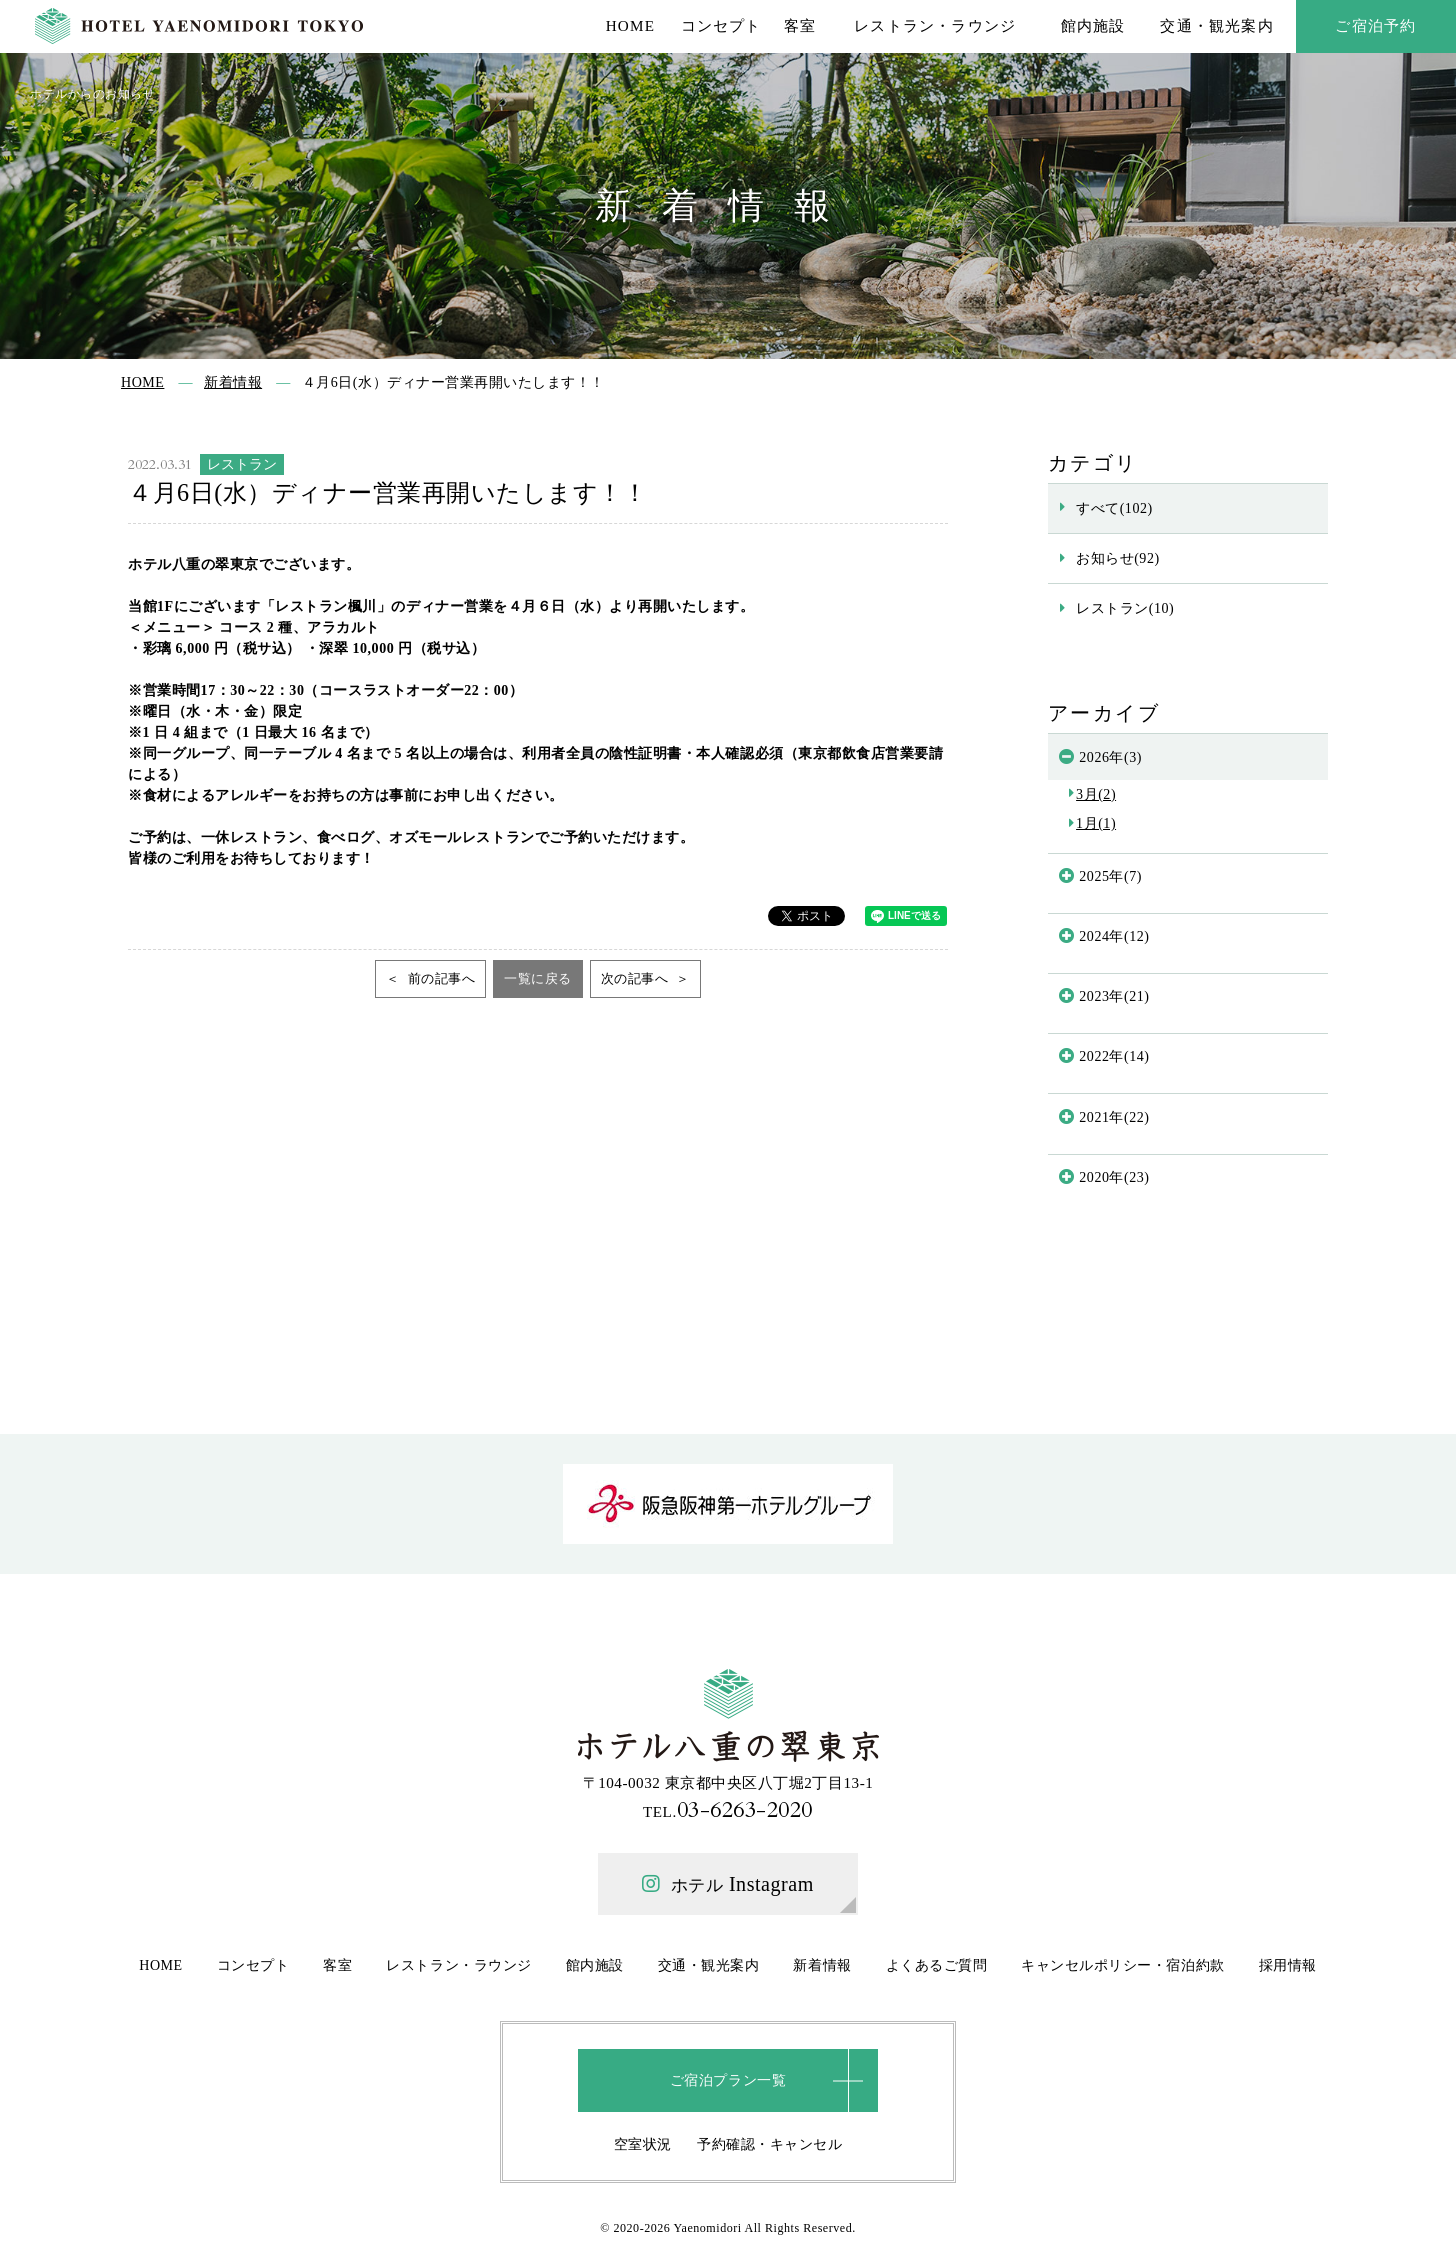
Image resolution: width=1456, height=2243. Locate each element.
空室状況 (643, 2144)
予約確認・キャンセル (769, 2144)
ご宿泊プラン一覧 (728, 2080)
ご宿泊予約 (1375, 25)
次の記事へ (636, 978)
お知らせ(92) (1118, 558)
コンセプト (721, 25)
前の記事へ (439, 978)
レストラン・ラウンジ (935, 25)
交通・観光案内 (1217, 25)
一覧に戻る (538, 978)
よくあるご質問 (937, 1965)
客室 (800, 25)
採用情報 (1288, 1965)
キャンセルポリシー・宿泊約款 (1122, 1965)
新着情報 (822, 1965)
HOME (630, 25)
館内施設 (1093, 25)
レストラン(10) (1125, 608)
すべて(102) (1114, 508)
